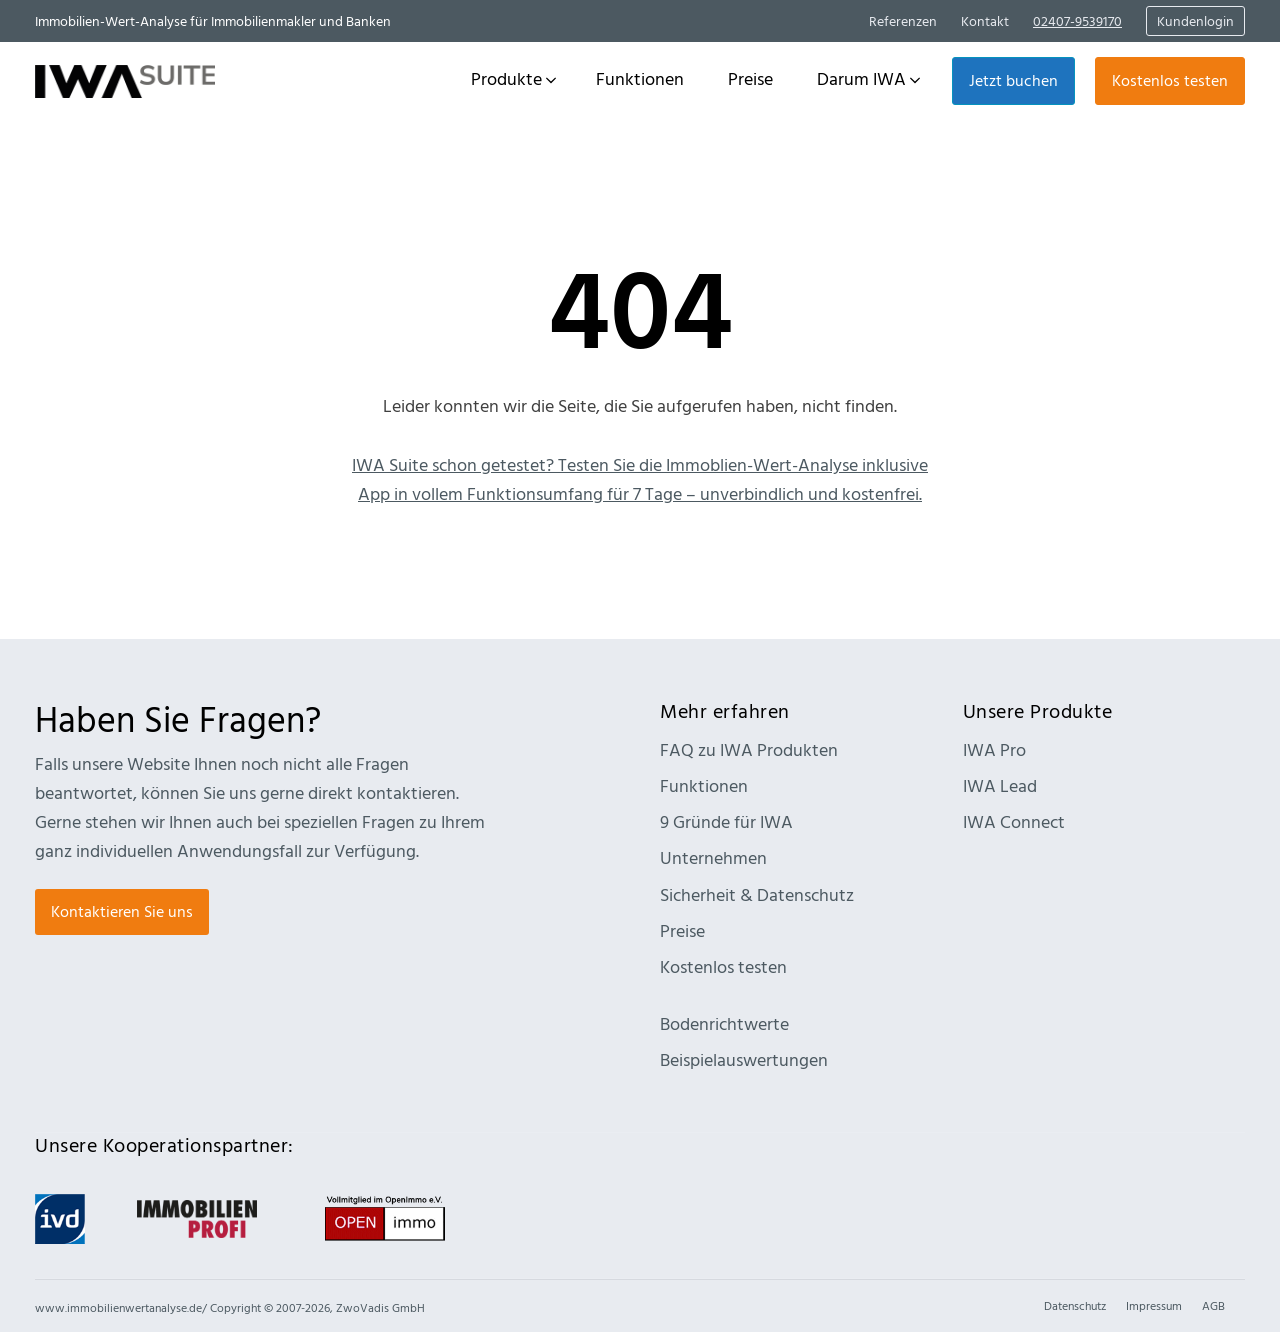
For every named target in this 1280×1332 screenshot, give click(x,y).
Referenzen (903, 20)
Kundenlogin (1195, 20)
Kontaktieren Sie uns (122, 911)
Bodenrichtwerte (724, 1023)
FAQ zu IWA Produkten (749, 749)
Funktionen (704, 785)
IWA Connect (1014, 821)
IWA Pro (994, 749)
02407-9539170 (1077, 20)
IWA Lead (1000, 785)
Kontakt (985, 20)
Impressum (1154, 1305)
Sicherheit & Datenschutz (757, 894)
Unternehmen (713, 857)
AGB (1213, 1305)
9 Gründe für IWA (726, 821)
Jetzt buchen (1013, 80)
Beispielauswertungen (744, 1059)
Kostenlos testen (1170, 80)
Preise (682, 930)
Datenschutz (1075, 1305)
